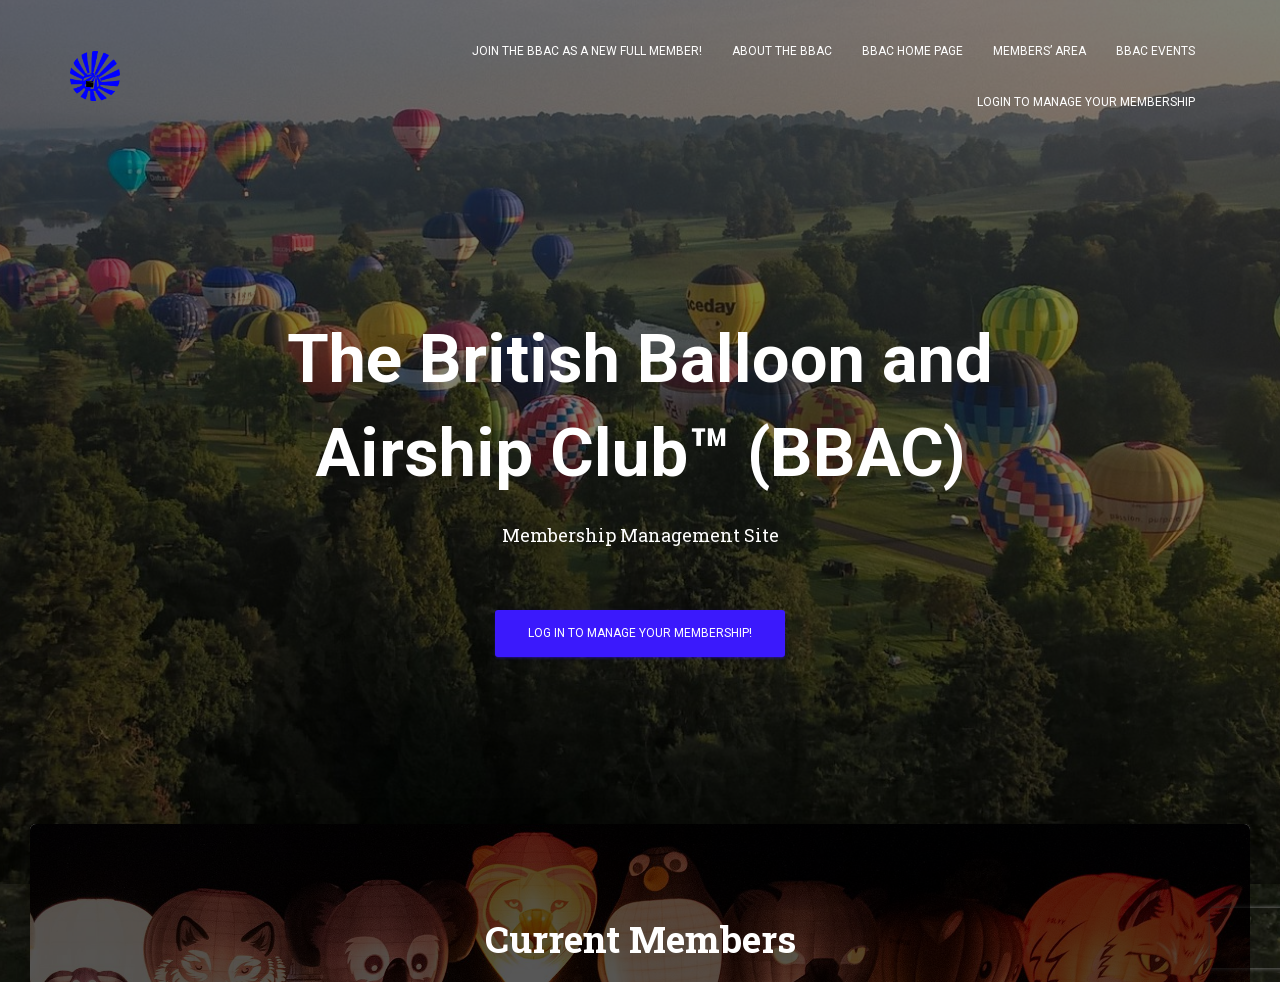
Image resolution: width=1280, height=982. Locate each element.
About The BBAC (782, 51)
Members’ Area (1039, 51)
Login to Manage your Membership (1086, 102)
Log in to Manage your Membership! (640, 633)
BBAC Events (1155, 51)
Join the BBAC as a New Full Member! (587, 51)
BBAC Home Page (912, 51)
